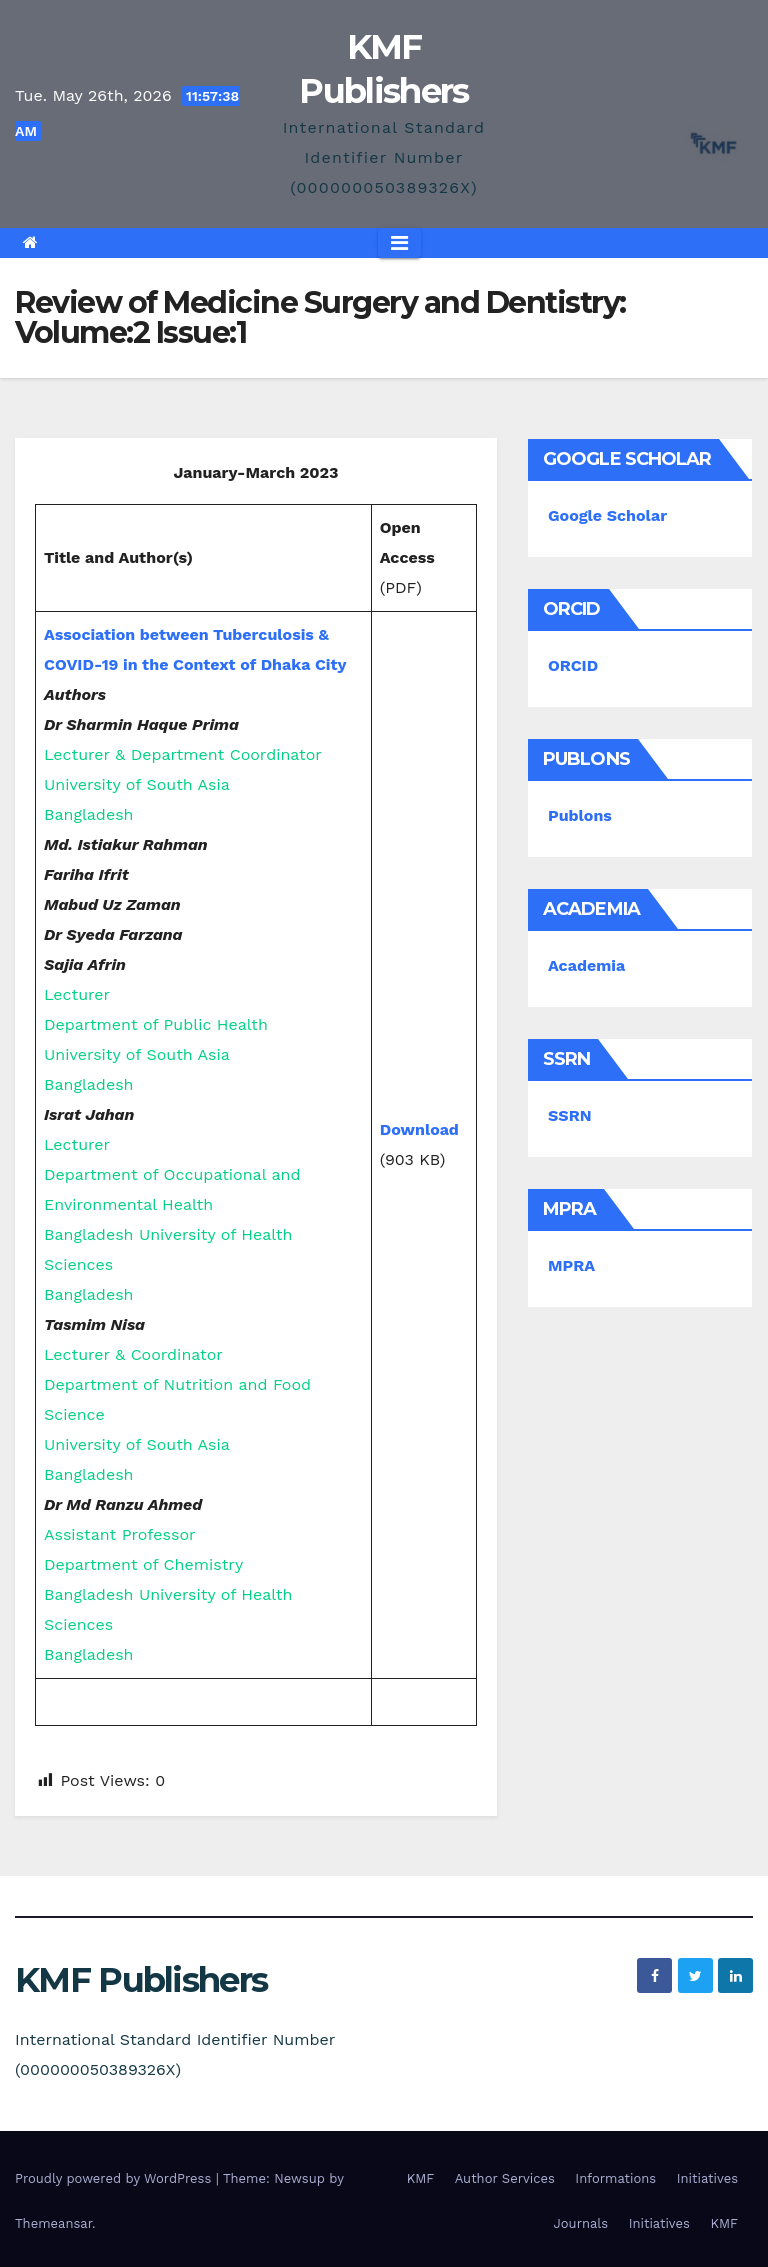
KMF (421, 2178)
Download (419, 1129)
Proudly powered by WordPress (115, 2178)
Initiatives (707, 2178)
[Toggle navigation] (399, 243)
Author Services (505, 2178)
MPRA (571, 1265)
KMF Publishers (141, 1980)
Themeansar (53, 2223)
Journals (581, 2223)
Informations (615, 2178)
